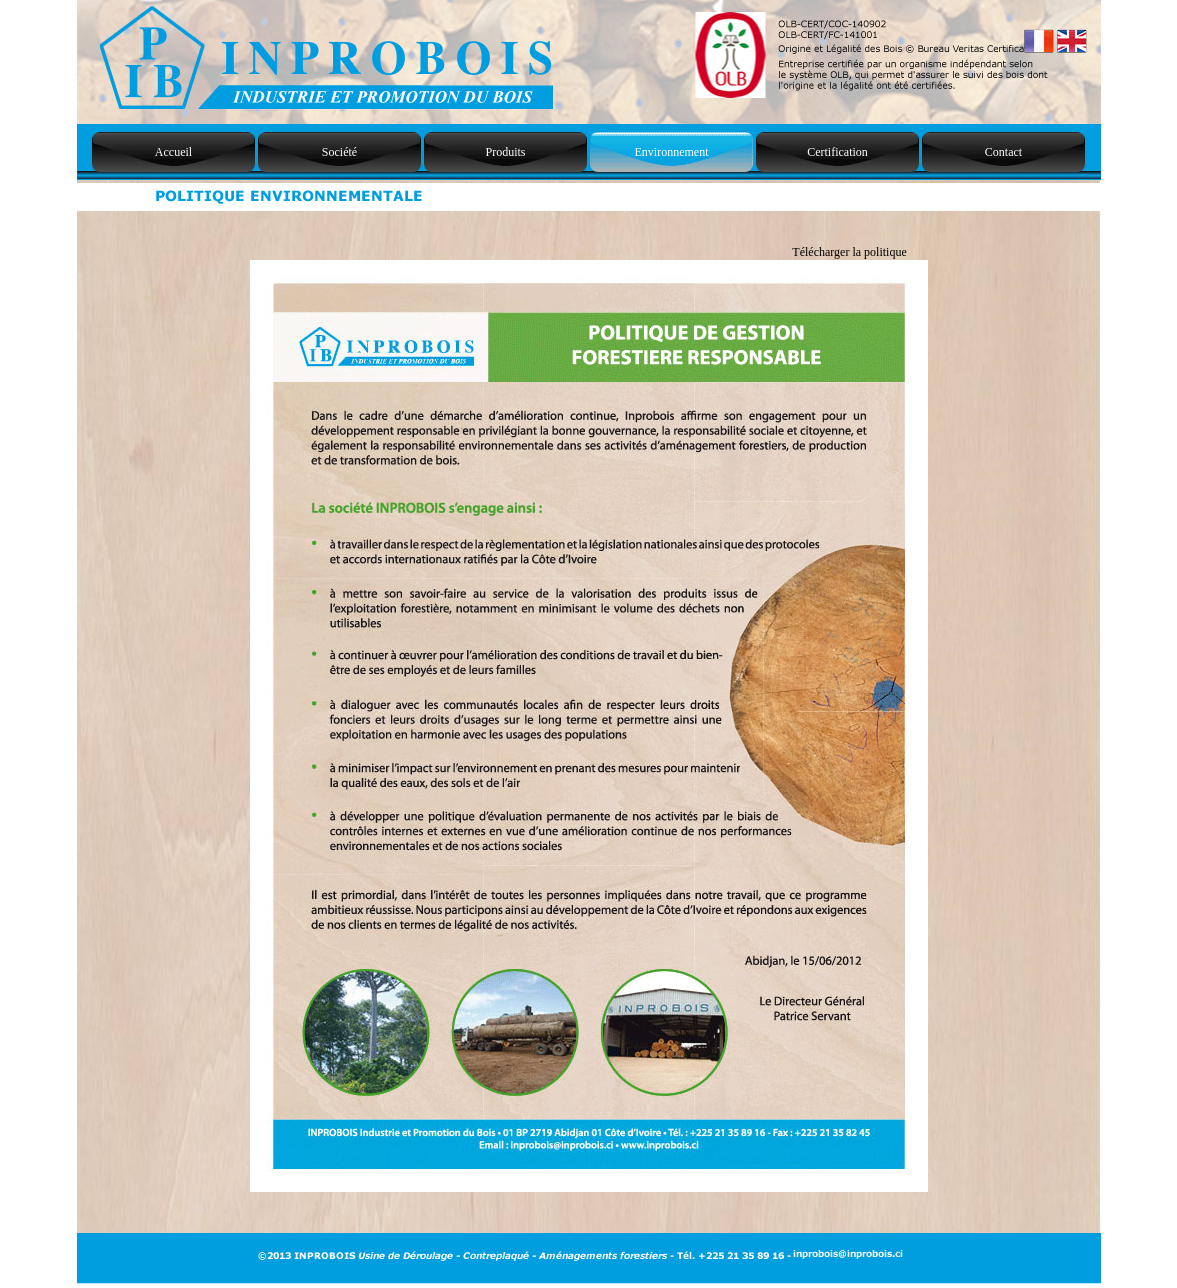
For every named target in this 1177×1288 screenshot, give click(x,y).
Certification (837, 152)
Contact (1003, 152)
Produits (505, 152)
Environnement (672, 152)
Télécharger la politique (849, 252)
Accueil (173, 152)
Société (339, 152)
